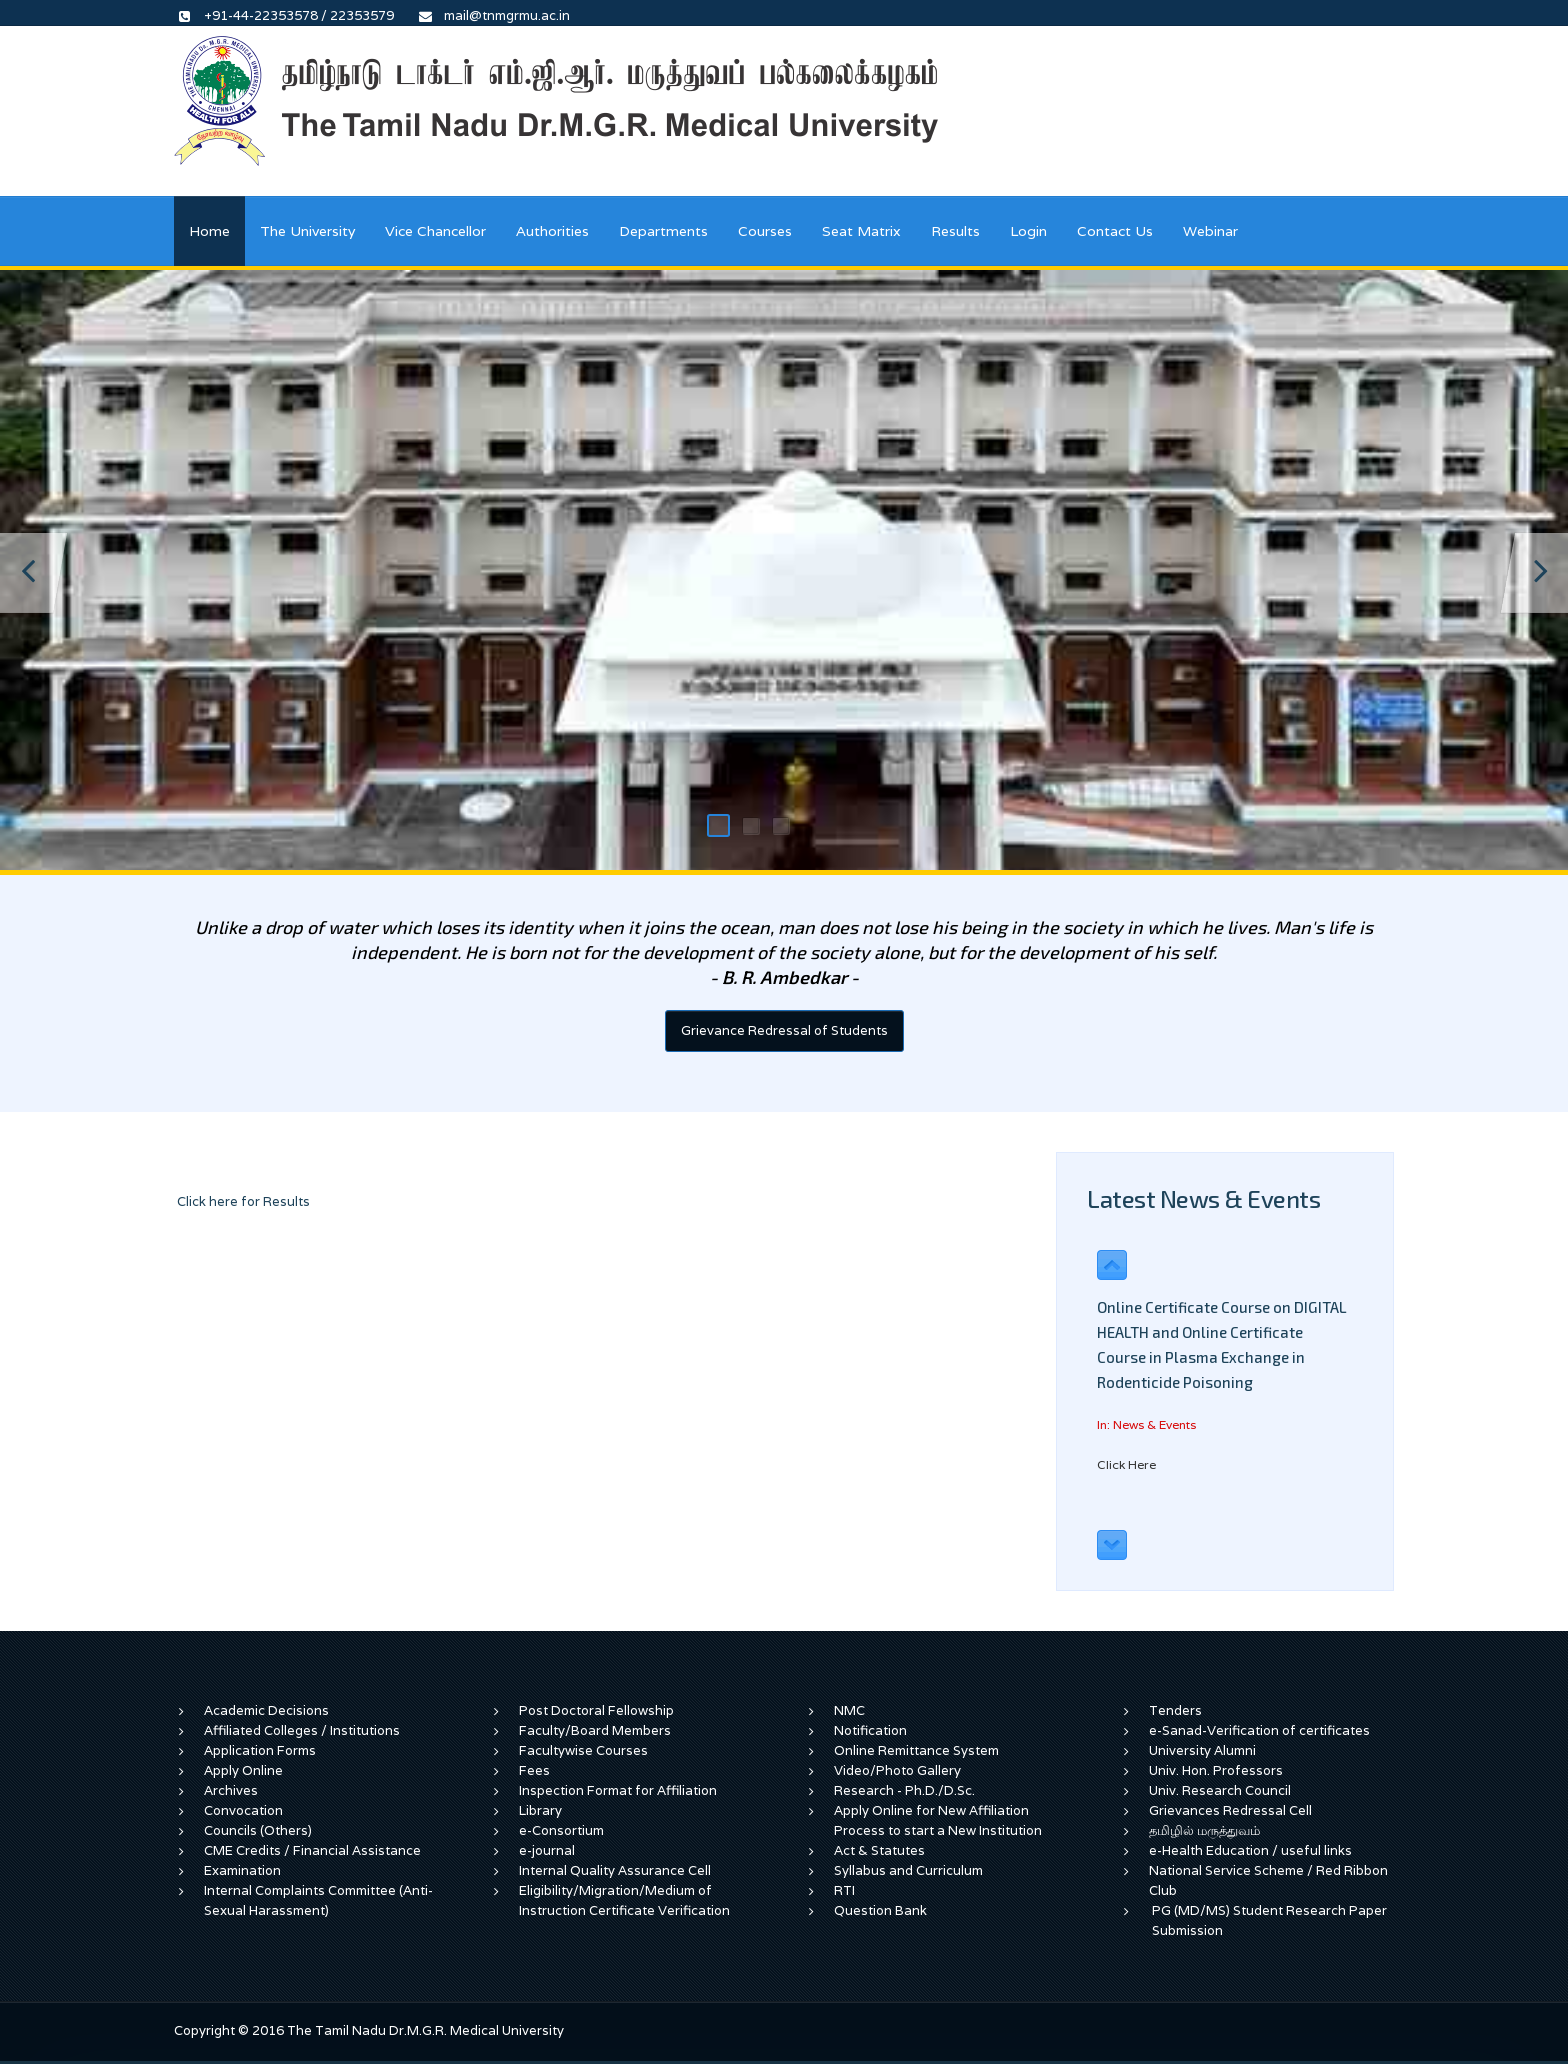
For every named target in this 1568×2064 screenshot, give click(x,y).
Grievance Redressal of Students (784, 1030)
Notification (870, 1730)
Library (540, 1810)
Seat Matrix (861, 231)
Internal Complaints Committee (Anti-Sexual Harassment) (318, 1900)
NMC (849, 1710)
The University (307, 231)
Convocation (243, 1810)
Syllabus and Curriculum (908, 1870)
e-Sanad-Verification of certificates (1259, 1730)
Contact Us (1115, 231)
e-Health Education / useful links (1250, 1850)
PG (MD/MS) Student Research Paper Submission (1269, 1920)
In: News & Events (1146, 1424)
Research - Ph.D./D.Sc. (904, 1790)
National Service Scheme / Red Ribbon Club (1268, 1880)
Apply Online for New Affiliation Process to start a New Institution (939, 1820)
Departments (663, 231)
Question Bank (880, 1910)
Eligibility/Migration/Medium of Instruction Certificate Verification (624, 1900)
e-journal (547, 1850)
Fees (534, 1770)
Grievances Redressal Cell (1230, 1810)
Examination (242, 1870)
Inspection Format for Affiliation (618, 1790)
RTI (844, 1890)
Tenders (1175, 1710)
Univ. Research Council (1220, 1790)
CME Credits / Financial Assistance (312, 1850)
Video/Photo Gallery (897, 1770)
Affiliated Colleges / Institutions (302, 1730)
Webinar (1210, 231)
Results (955, 231)
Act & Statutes (879, 1850)
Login (1028, 231)
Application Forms (260, 1750)
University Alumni (1202, 1750)
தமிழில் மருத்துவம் (1204, 1830)
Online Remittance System (916, 1750)
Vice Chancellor (435, 231)
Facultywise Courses (583, 1750)
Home (209, 231)
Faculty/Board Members (595, 1730)
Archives (231, 1790)
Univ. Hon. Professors (1216, 1770)
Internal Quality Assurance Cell (615, 1870)
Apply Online (243, 1770)
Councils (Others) (258, 1830)
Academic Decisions (266, 1710)
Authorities (552, 231)
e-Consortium (561, 1830)
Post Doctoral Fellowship (596, 1710)
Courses (765, 231)
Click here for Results (243, 1201)
